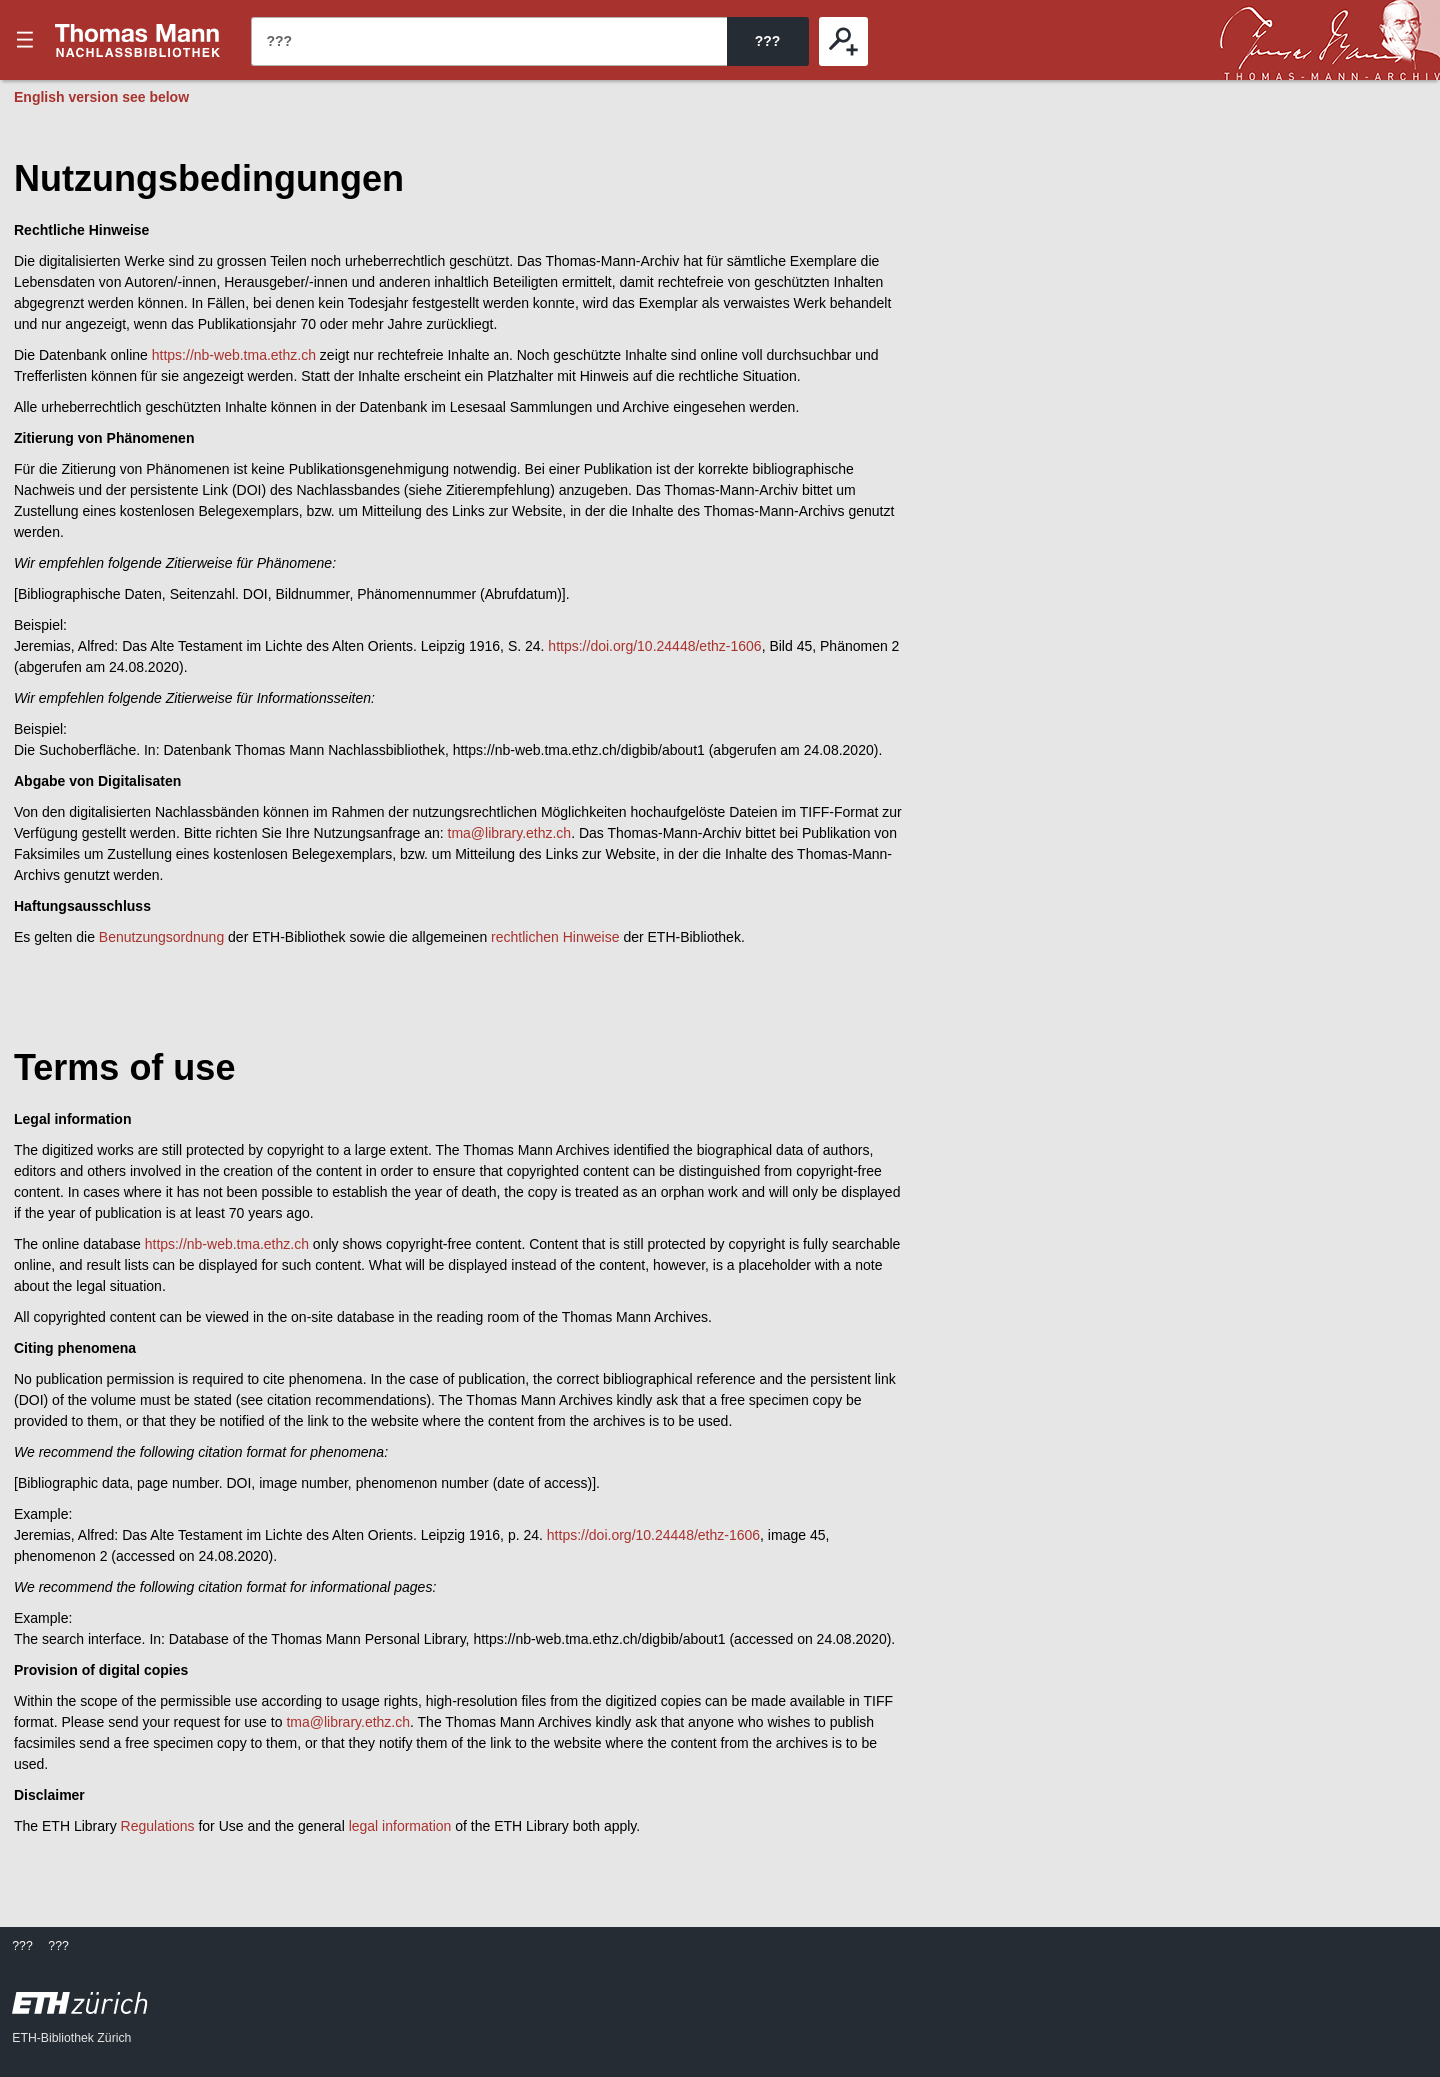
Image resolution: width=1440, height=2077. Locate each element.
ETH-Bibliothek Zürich (71, 2038)
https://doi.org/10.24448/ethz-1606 (654, 646)
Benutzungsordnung (161, 937)
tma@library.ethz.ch (510, 833)
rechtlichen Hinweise (555, 937)
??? (138, 40)
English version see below (101, 97)
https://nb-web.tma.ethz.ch (234, 355)
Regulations (158, 1826)
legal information (400, 1826)
